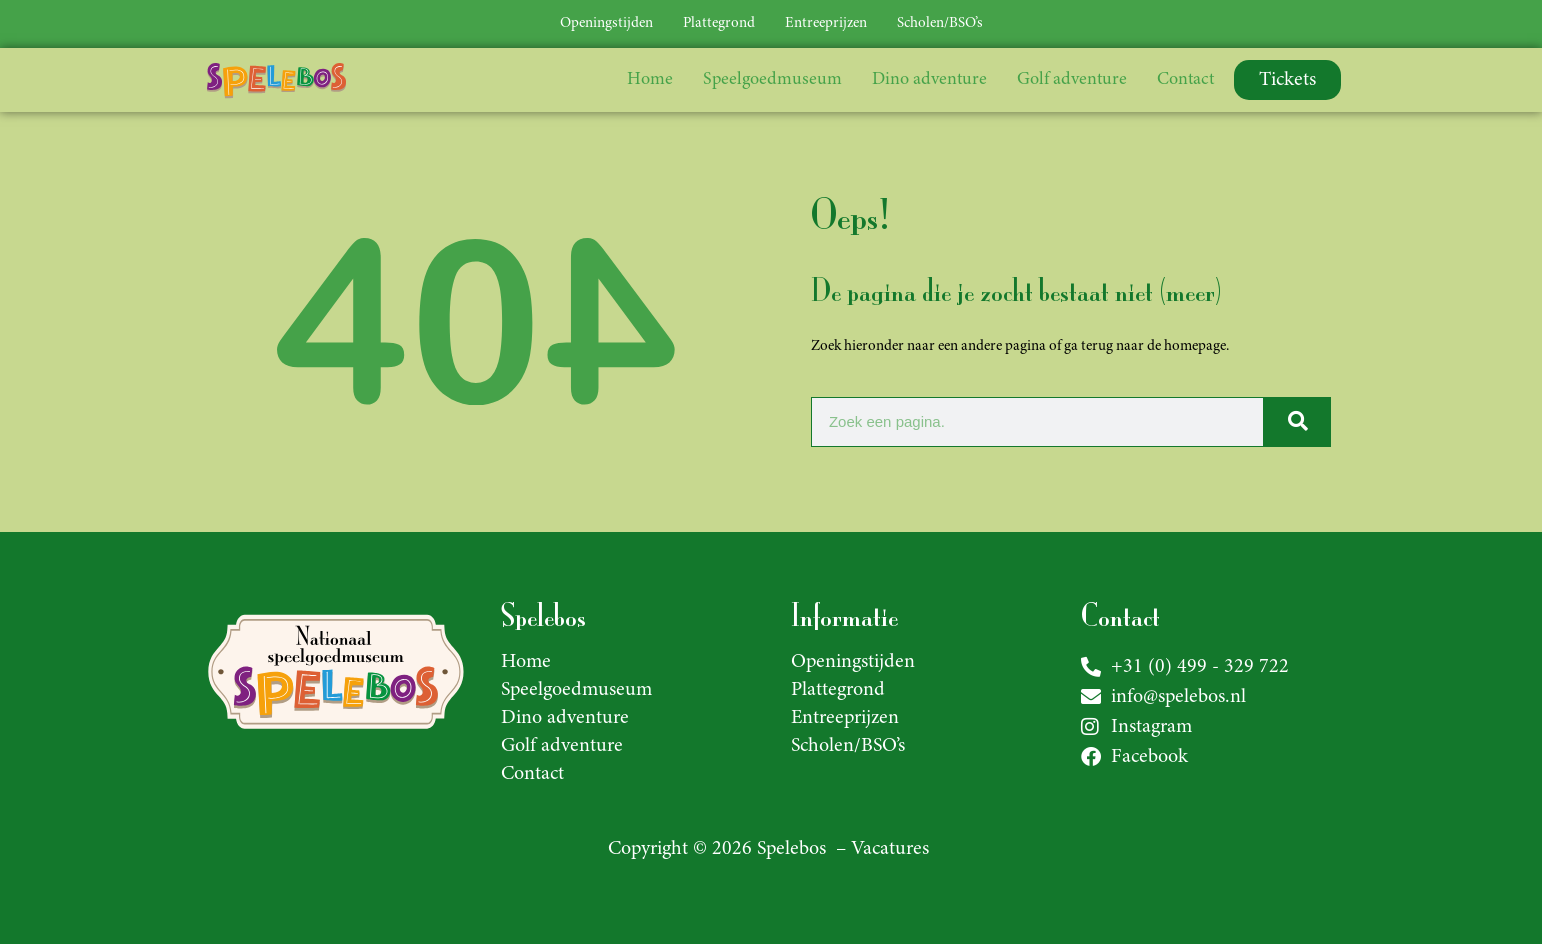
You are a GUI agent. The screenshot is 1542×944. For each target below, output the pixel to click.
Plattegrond (719, 23)
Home (650, 80)
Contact (1185, 80)
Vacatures (890, 849)
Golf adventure (1072, 80)
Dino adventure (929, 80)
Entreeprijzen (826, 23)
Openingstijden (606, 23)
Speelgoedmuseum (772, 80)
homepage (1195, 346)
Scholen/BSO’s (940, 23)
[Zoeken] (1296, 422)
